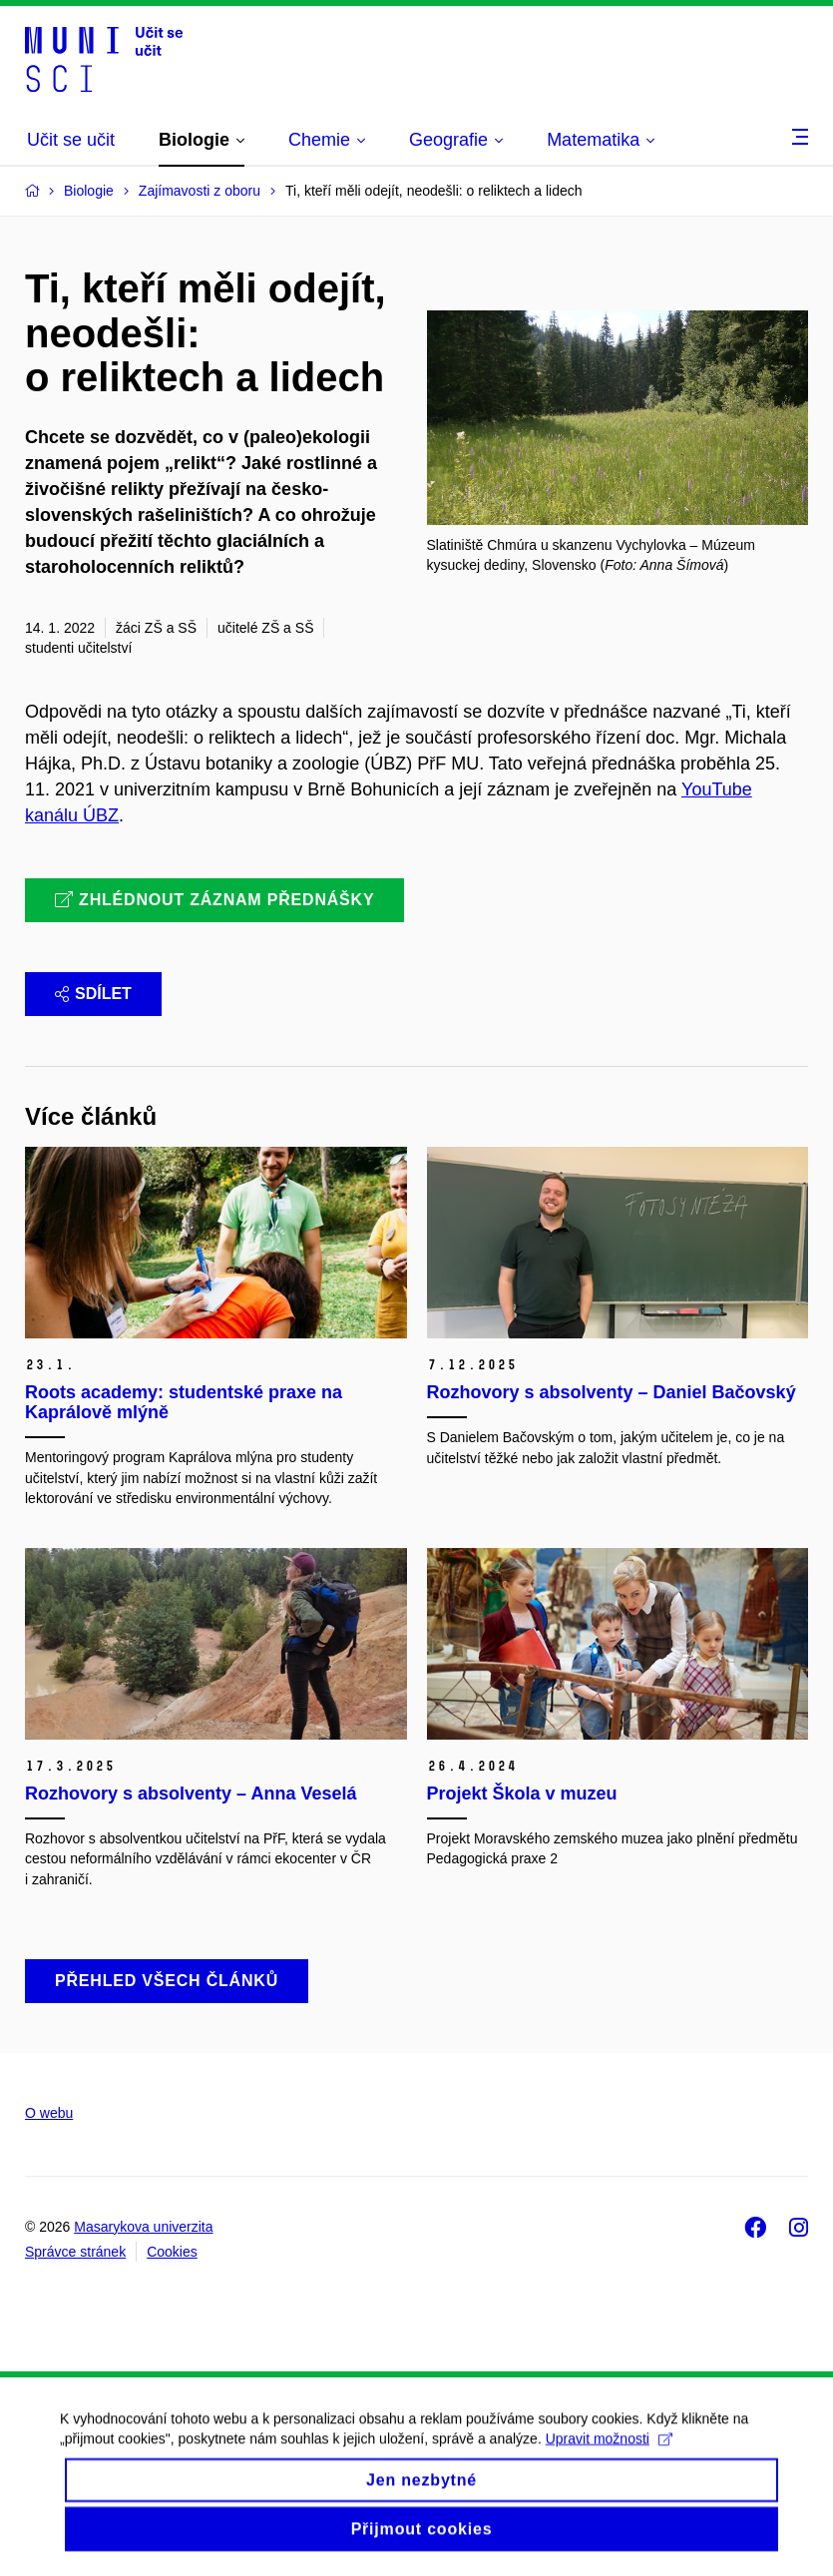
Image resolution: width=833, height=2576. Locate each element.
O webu (49, 2113)
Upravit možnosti (609, 2452)
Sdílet (93, 993)
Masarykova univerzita (143, 2227)
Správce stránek (75, 2252)
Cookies (172, 2252)
